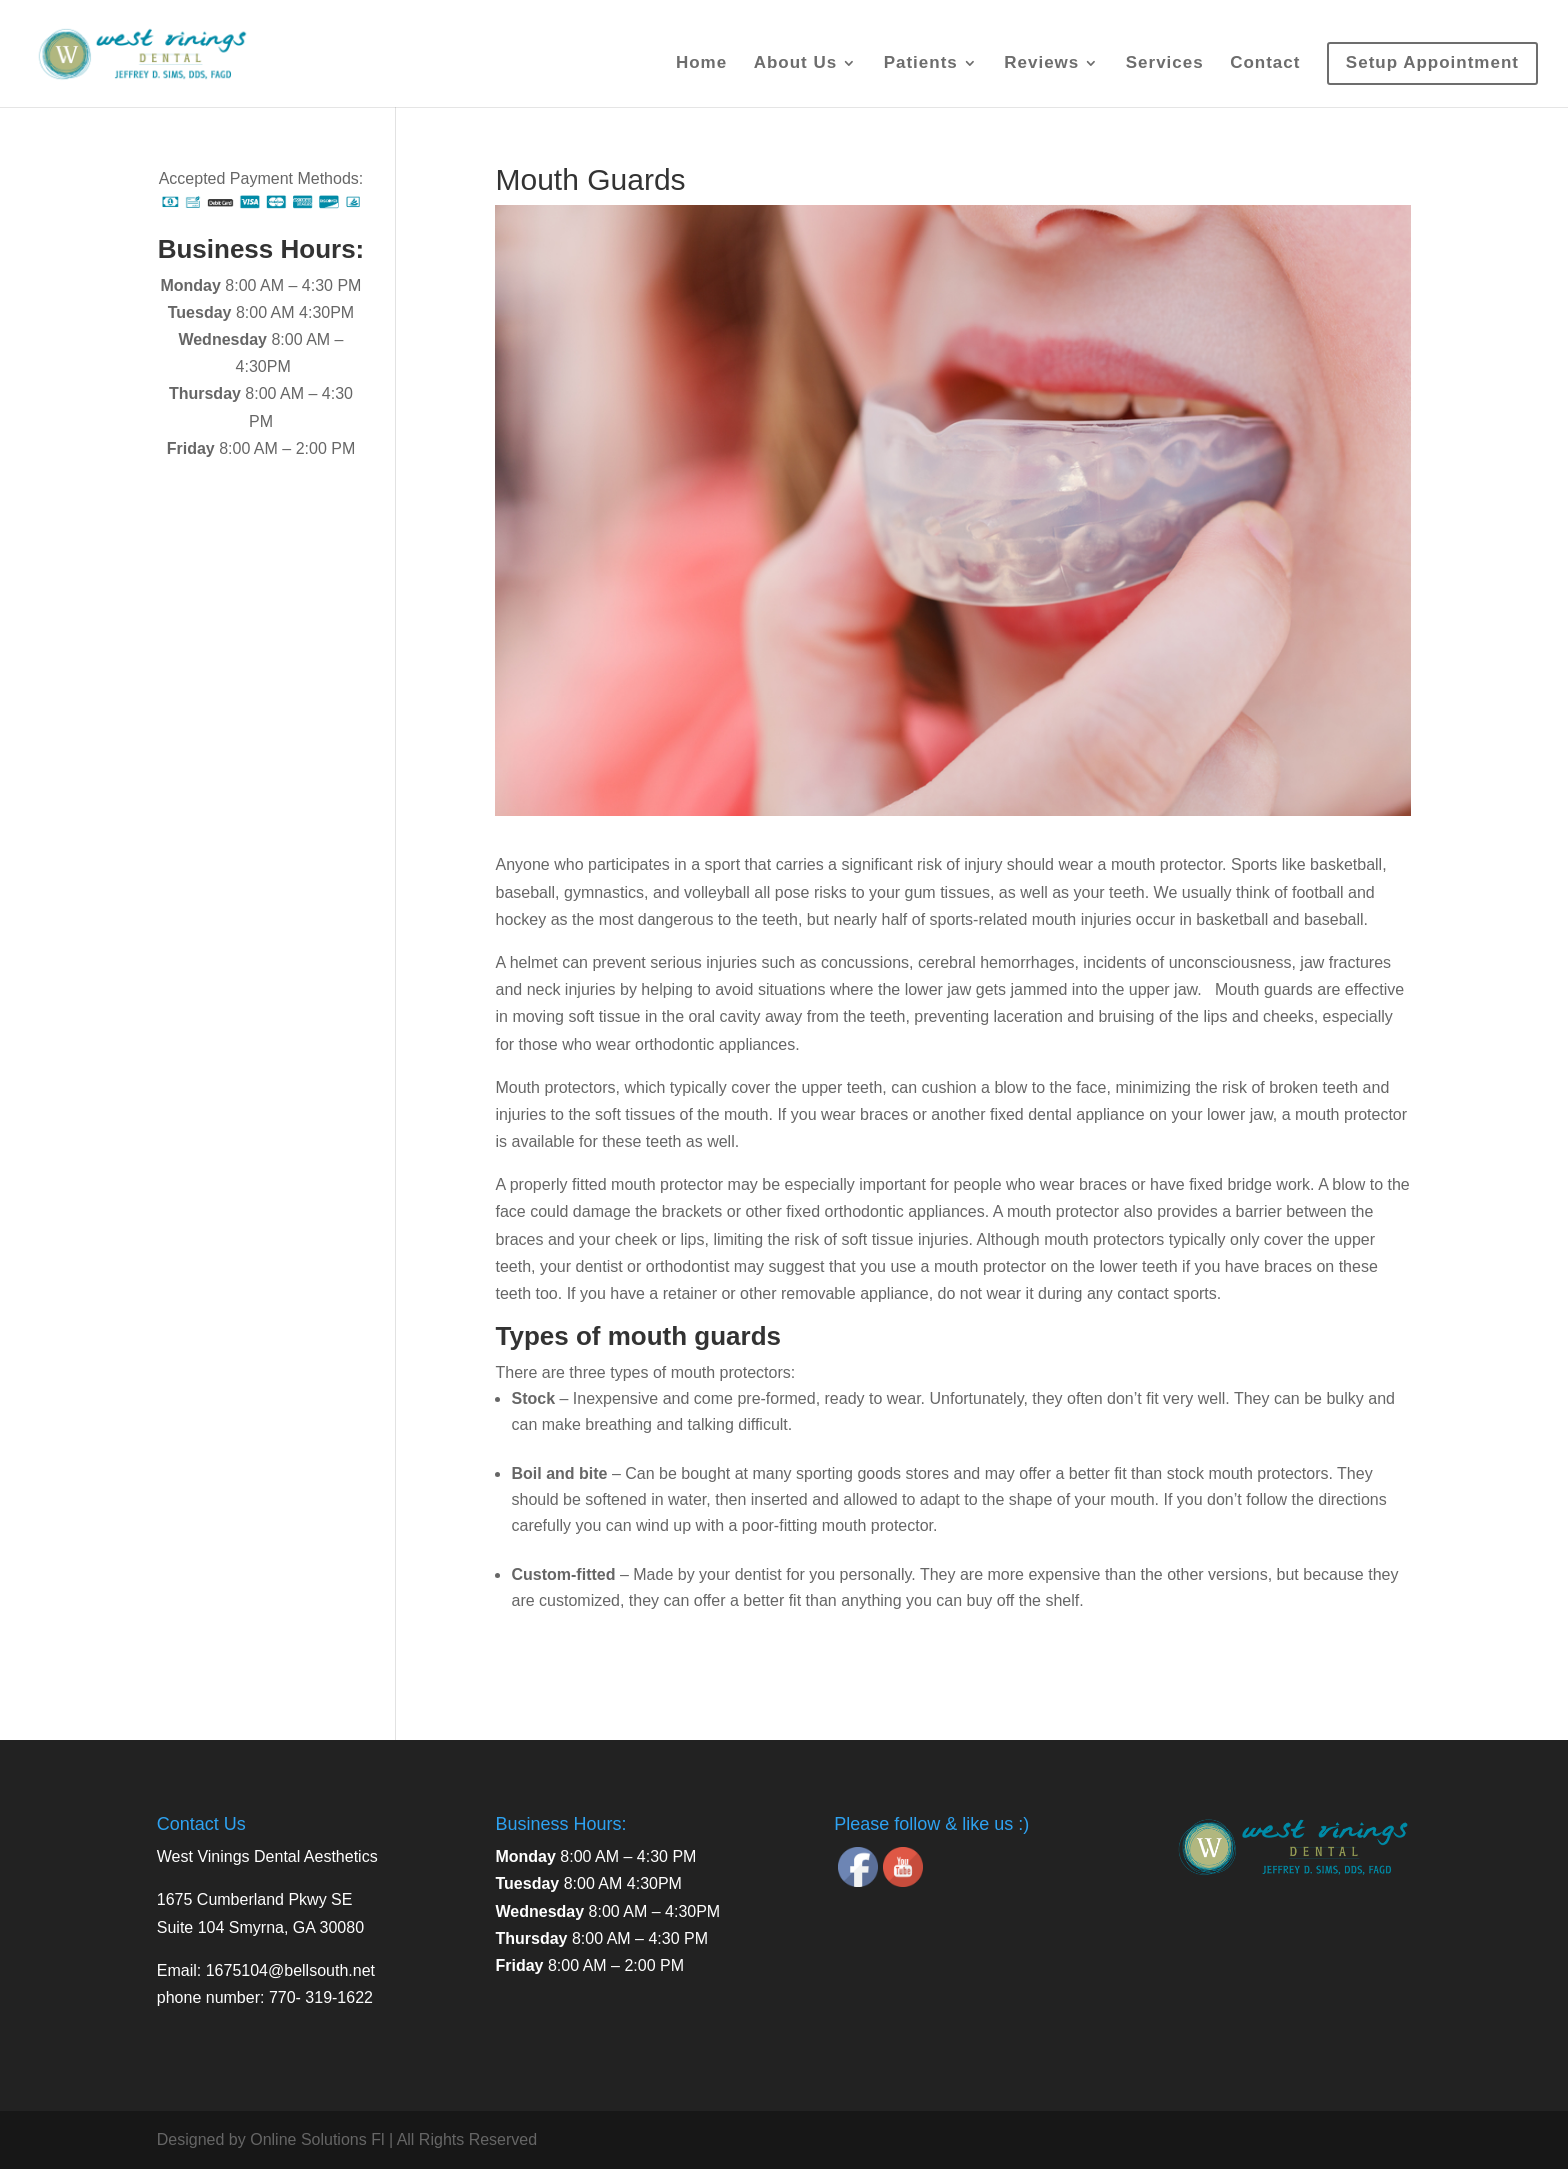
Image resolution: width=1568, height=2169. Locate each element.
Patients (921, 64)
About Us (796, 64)
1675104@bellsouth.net (290, 1970)
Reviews (1041, 64)
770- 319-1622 (321, 1997)
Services (1165, 64)
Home (701, 64)
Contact (1265, 64)
